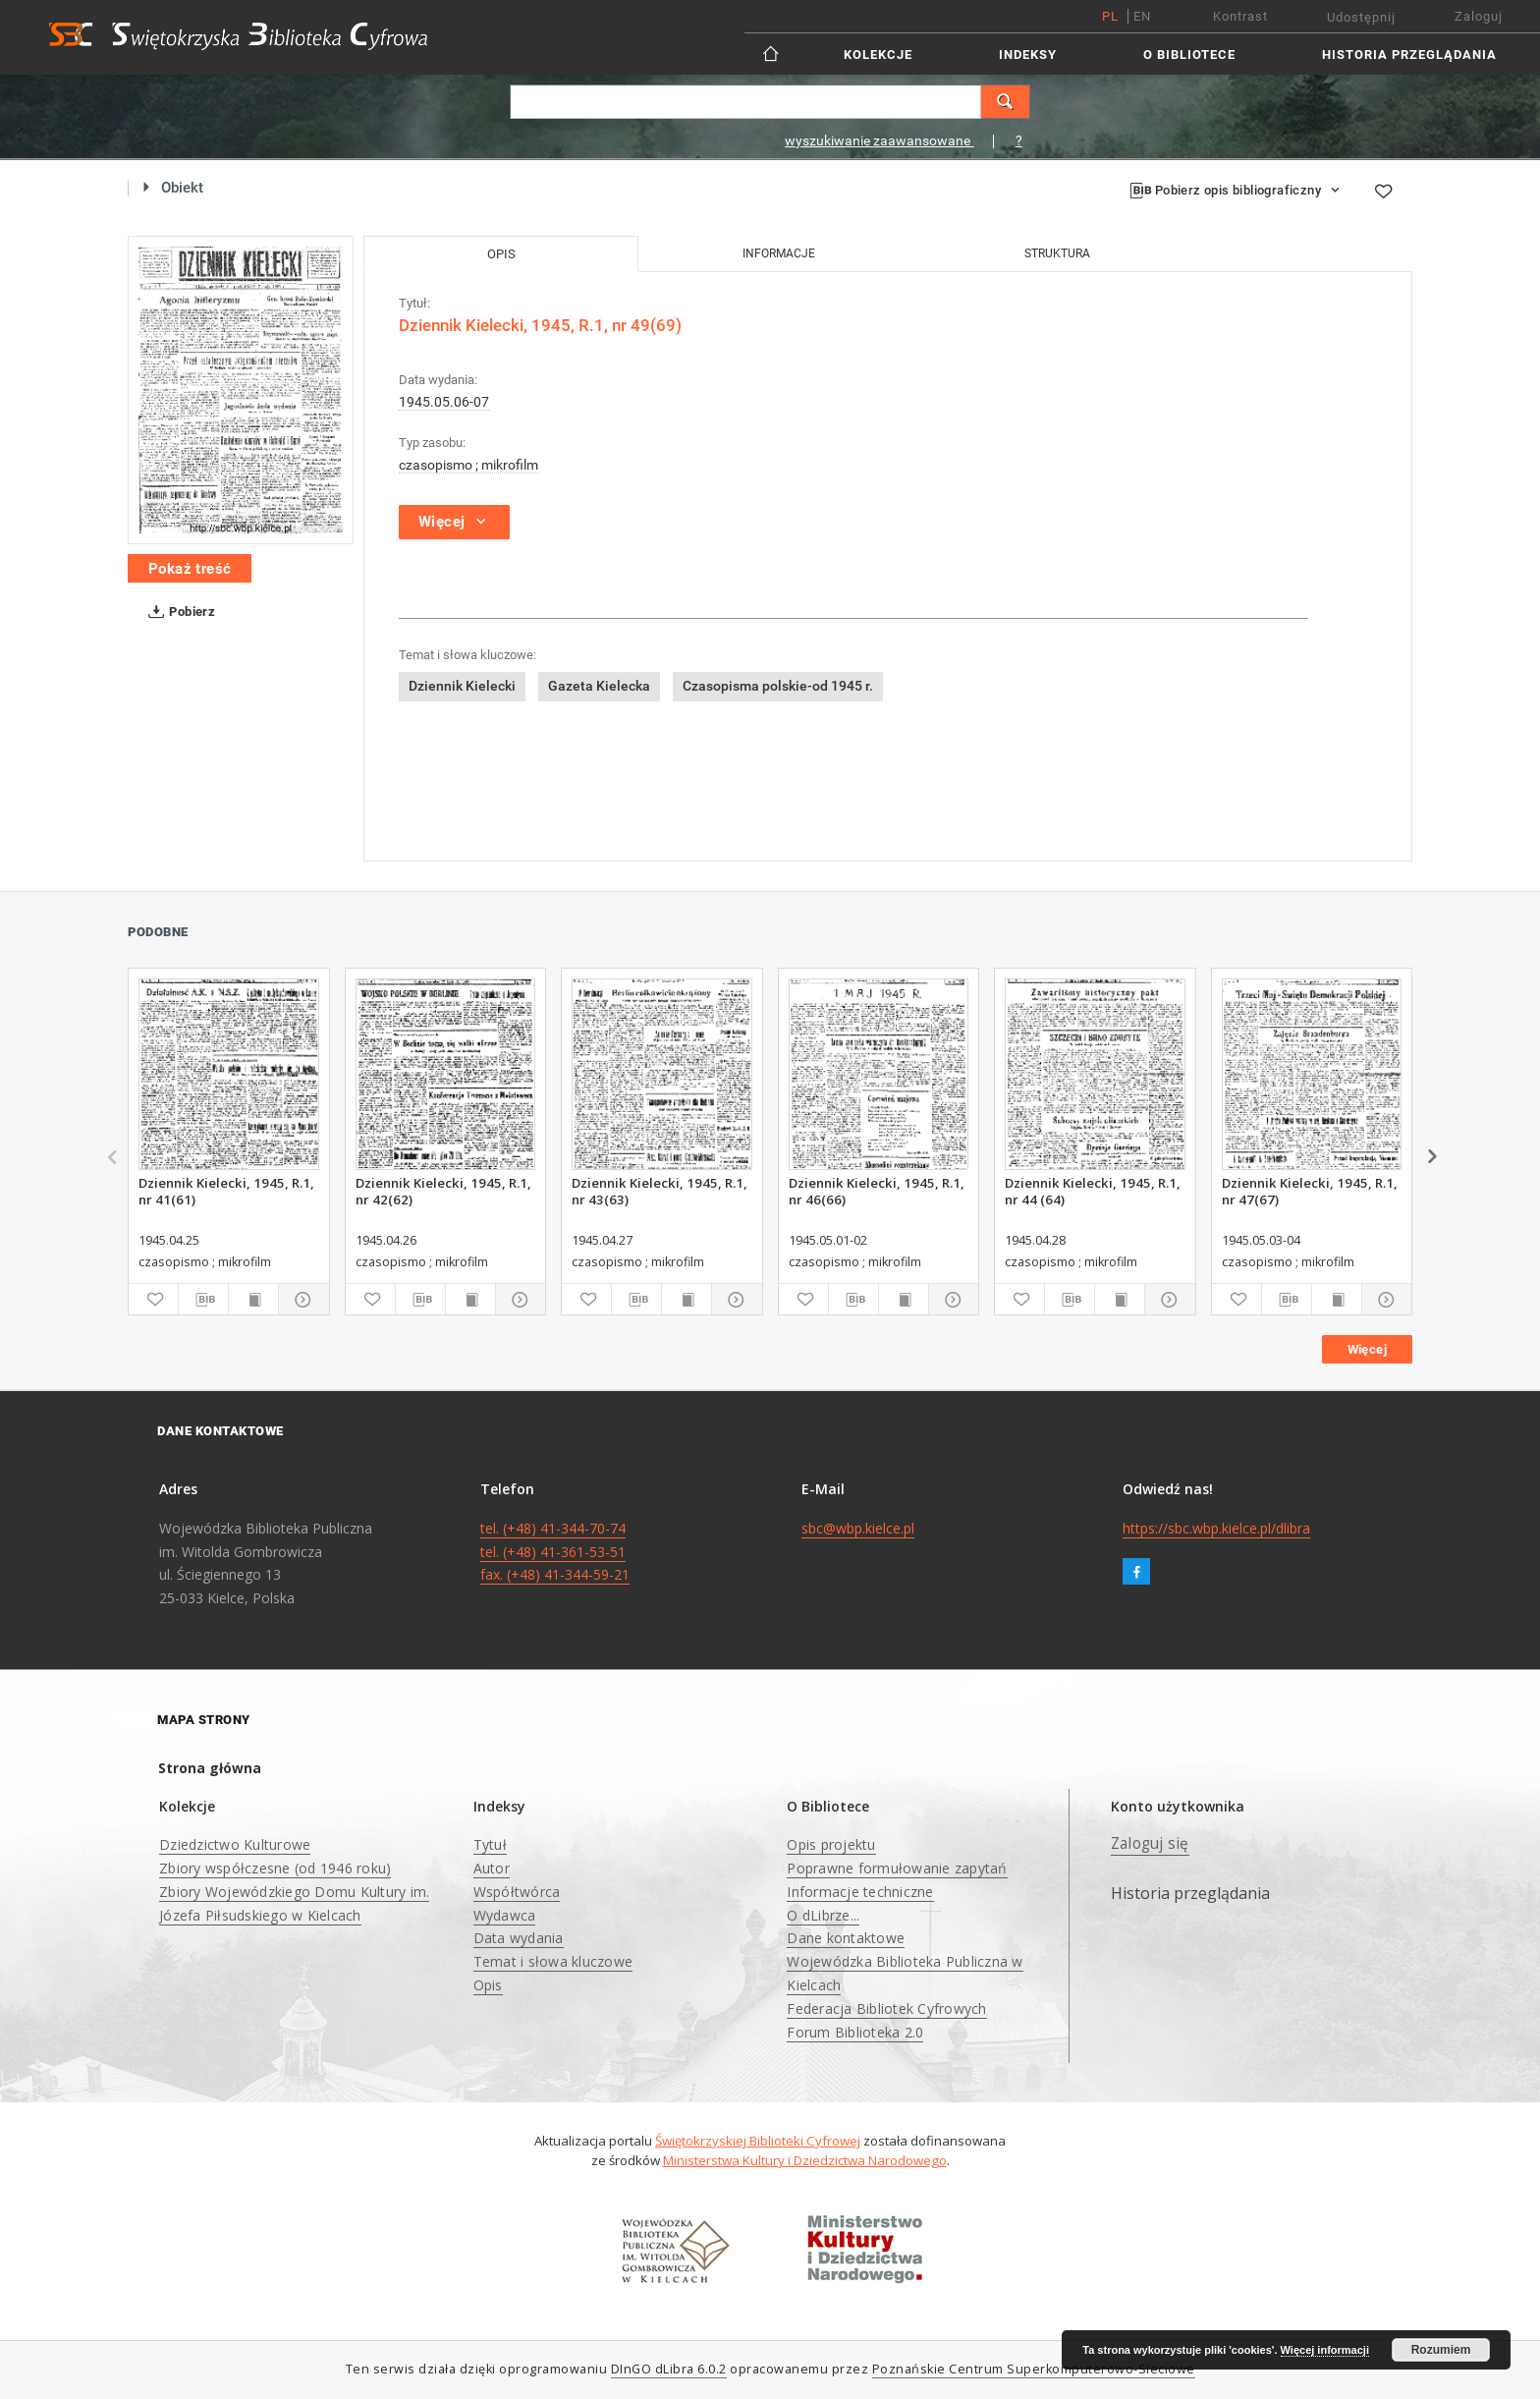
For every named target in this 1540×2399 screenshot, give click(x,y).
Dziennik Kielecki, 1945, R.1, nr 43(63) (659, 1190)
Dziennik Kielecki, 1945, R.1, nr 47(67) (1310, 1190)
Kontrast (1240, 16)
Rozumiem (1441, 2350)
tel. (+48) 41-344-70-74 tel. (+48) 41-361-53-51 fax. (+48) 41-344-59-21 (555, 1552)
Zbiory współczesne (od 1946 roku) (275, 1868)
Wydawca (504, 1915)
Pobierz (177, 612)
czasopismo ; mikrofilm (468, 465)
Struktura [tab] (1057, 253)
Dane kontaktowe (846, 1937)
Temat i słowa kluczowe (553, 1961)
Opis (488, 1985)
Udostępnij (1361, 17)
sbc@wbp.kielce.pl (857, 1528)
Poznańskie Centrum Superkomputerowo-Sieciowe (1033, 2369)
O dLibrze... (823, 1915)
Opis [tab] (501, 254)
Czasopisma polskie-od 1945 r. (778, 686)
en (1142, 16)
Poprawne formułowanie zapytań (897, 1868)
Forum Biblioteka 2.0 (855, 2032)
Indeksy (1028, 54)
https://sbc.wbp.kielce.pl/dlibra (1216, 1528)
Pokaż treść (189, 569)
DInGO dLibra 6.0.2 (669, 2369)
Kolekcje (878, 54)
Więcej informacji (1325, 2350)
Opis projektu (831, 1844)
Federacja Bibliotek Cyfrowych (886, 2008)
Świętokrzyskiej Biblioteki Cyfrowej (757, 2140)
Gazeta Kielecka (599, 686)
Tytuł (490, 1844)
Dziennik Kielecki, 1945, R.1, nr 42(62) (443, 1190)
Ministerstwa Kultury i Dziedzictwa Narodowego (805, 2160)
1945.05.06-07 (444, 402)
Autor (491, 1868)
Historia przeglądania (1409, 54)
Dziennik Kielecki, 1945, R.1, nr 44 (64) (1093, 1190)
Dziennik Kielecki (462, 686)
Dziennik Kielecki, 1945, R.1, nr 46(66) (876, 1190)
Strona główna (209, 1767)
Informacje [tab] (778, 253)
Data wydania (518, 1937)
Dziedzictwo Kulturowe (234, 1844)
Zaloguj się (1150, 1843)
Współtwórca (517, 1891)
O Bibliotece (1189, 54)
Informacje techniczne (860, 1891)
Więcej (1367, 1349)
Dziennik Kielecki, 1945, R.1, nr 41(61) (226, 1190)
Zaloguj (1479, 16)
